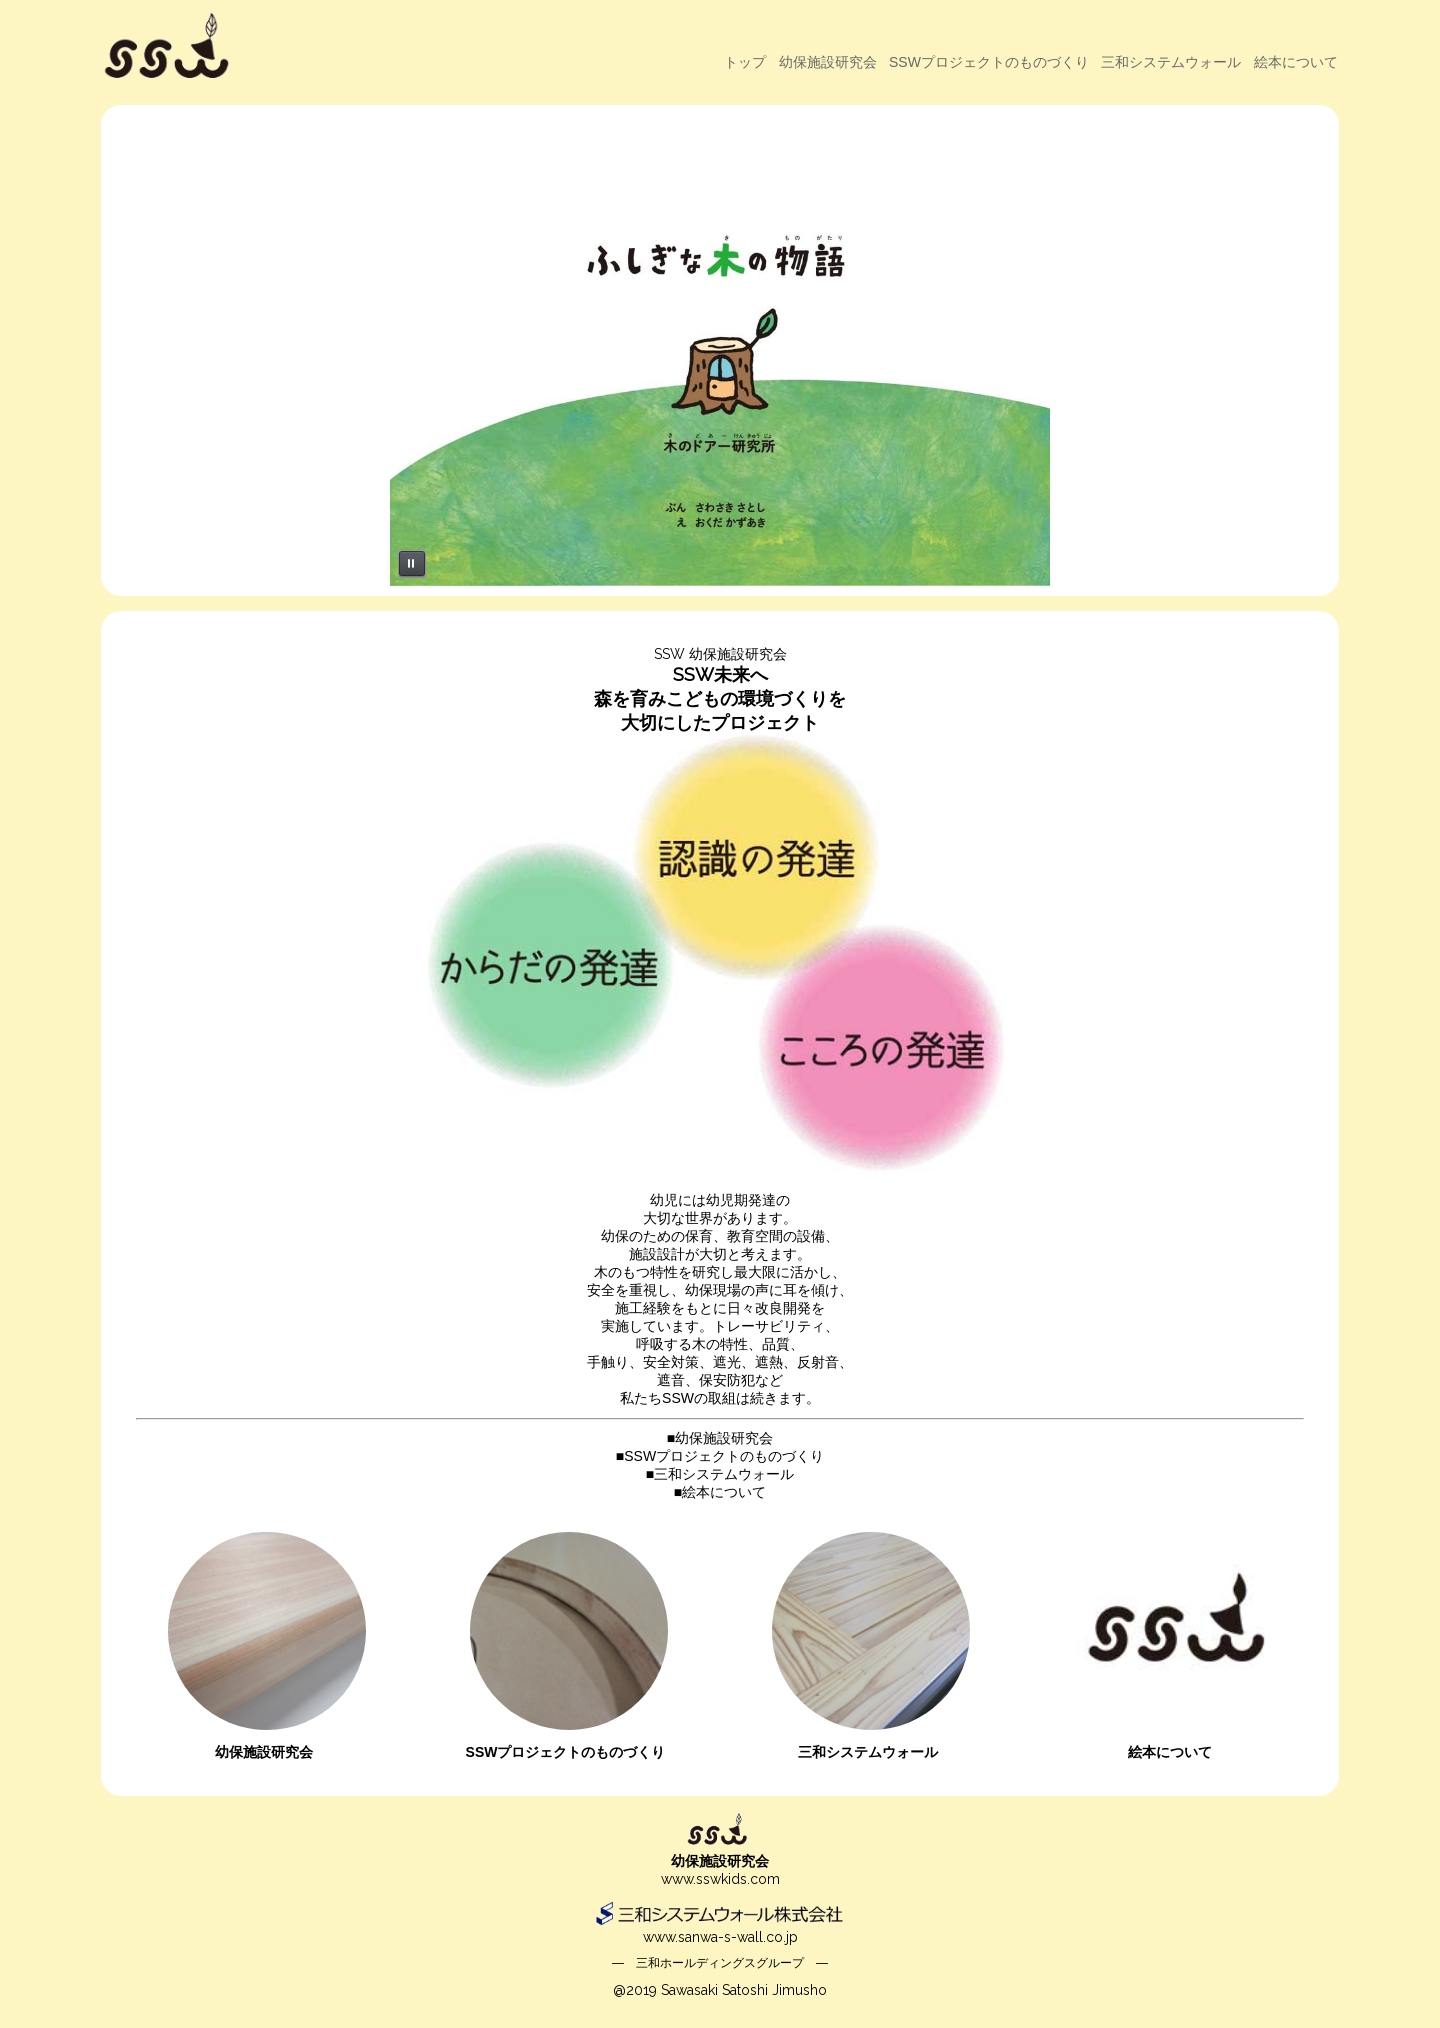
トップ (745, 62)
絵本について (1296, 62)
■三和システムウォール (720, 1474)
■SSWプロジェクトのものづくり (720, 1456)
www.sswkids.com (720, 1879)
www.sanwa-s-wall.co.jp (720, 1937)
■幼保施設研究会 (720, 1438)
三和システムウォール (1171, 62)
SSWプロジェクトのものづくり (989, 62)
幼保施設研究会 (828, 62)
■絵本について (720, 1492)
